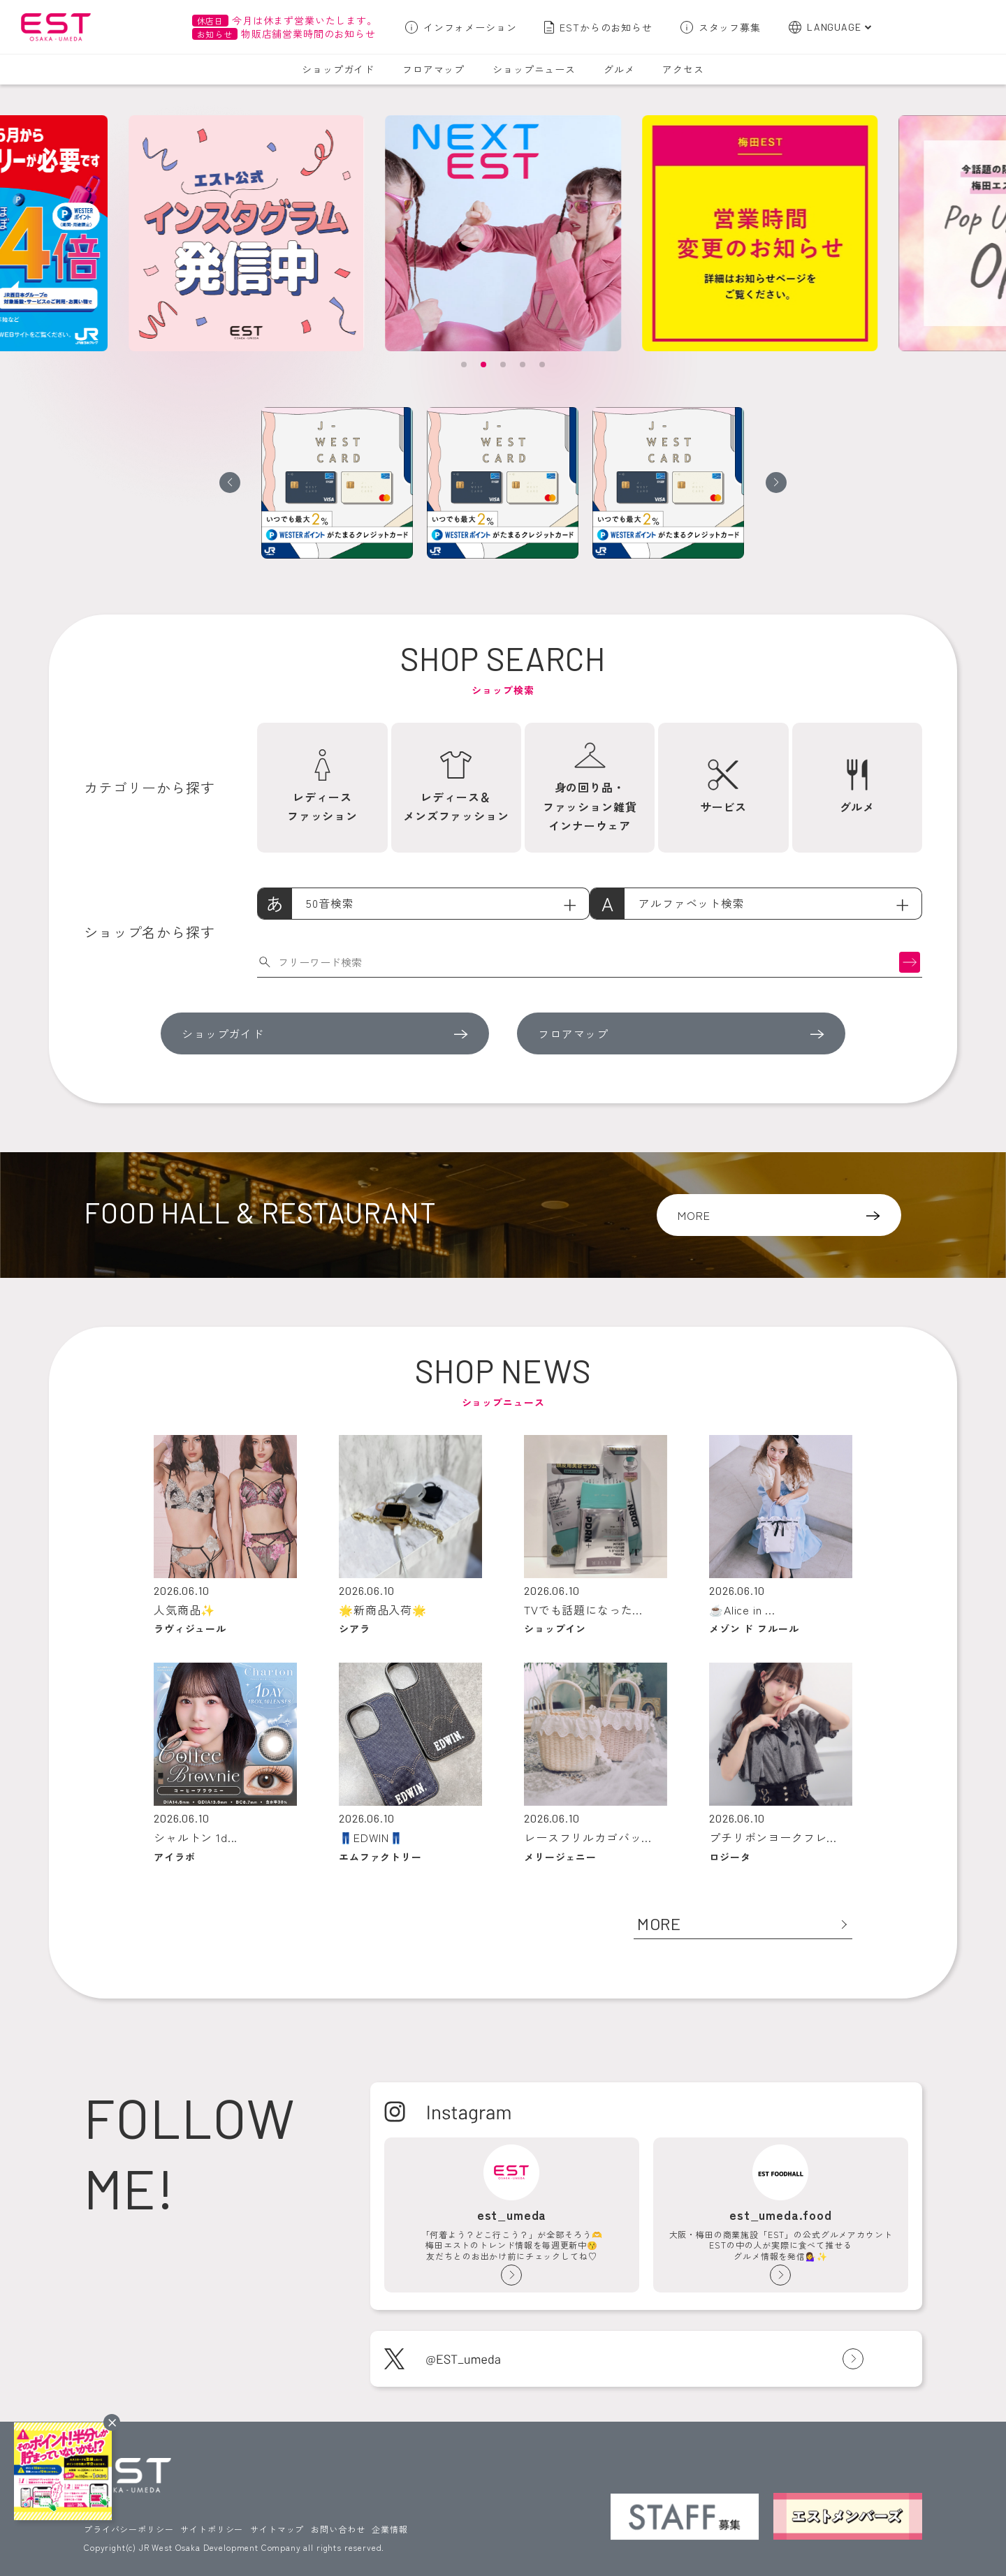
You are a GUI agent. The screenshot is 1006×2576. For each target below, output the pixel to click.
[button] (464, 364)
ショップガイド (338, 69)
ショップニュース (534, 69)
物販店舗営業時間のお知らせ (284, 34)
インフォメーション (470, 27)
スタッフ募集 (730, 27)
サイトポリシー (211, 2529)
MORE (694, 1215)
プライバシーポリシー (128, 2529)
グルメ (619, 69)
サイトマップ (277, 2529)
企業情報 (389, 2529)
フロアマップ (433, 69)
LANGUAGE (834, 27)
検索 (909, 962)
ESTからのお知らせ (606, 27)
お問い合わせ (338, 2529)
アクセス (683, 69)
